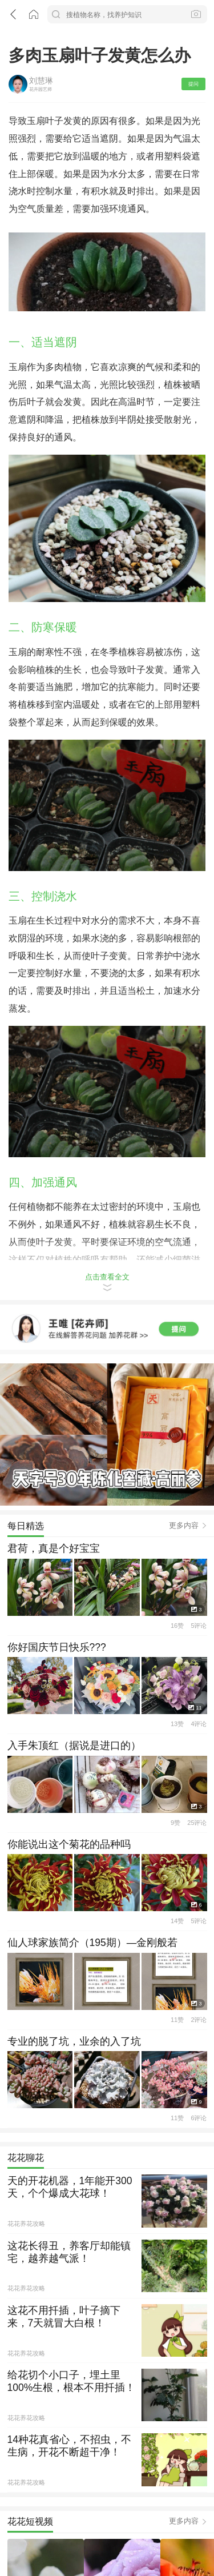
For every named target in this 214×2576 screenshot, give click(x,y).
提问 (193, 79)
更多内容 (184, 1445)
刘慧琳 (41, 75)
